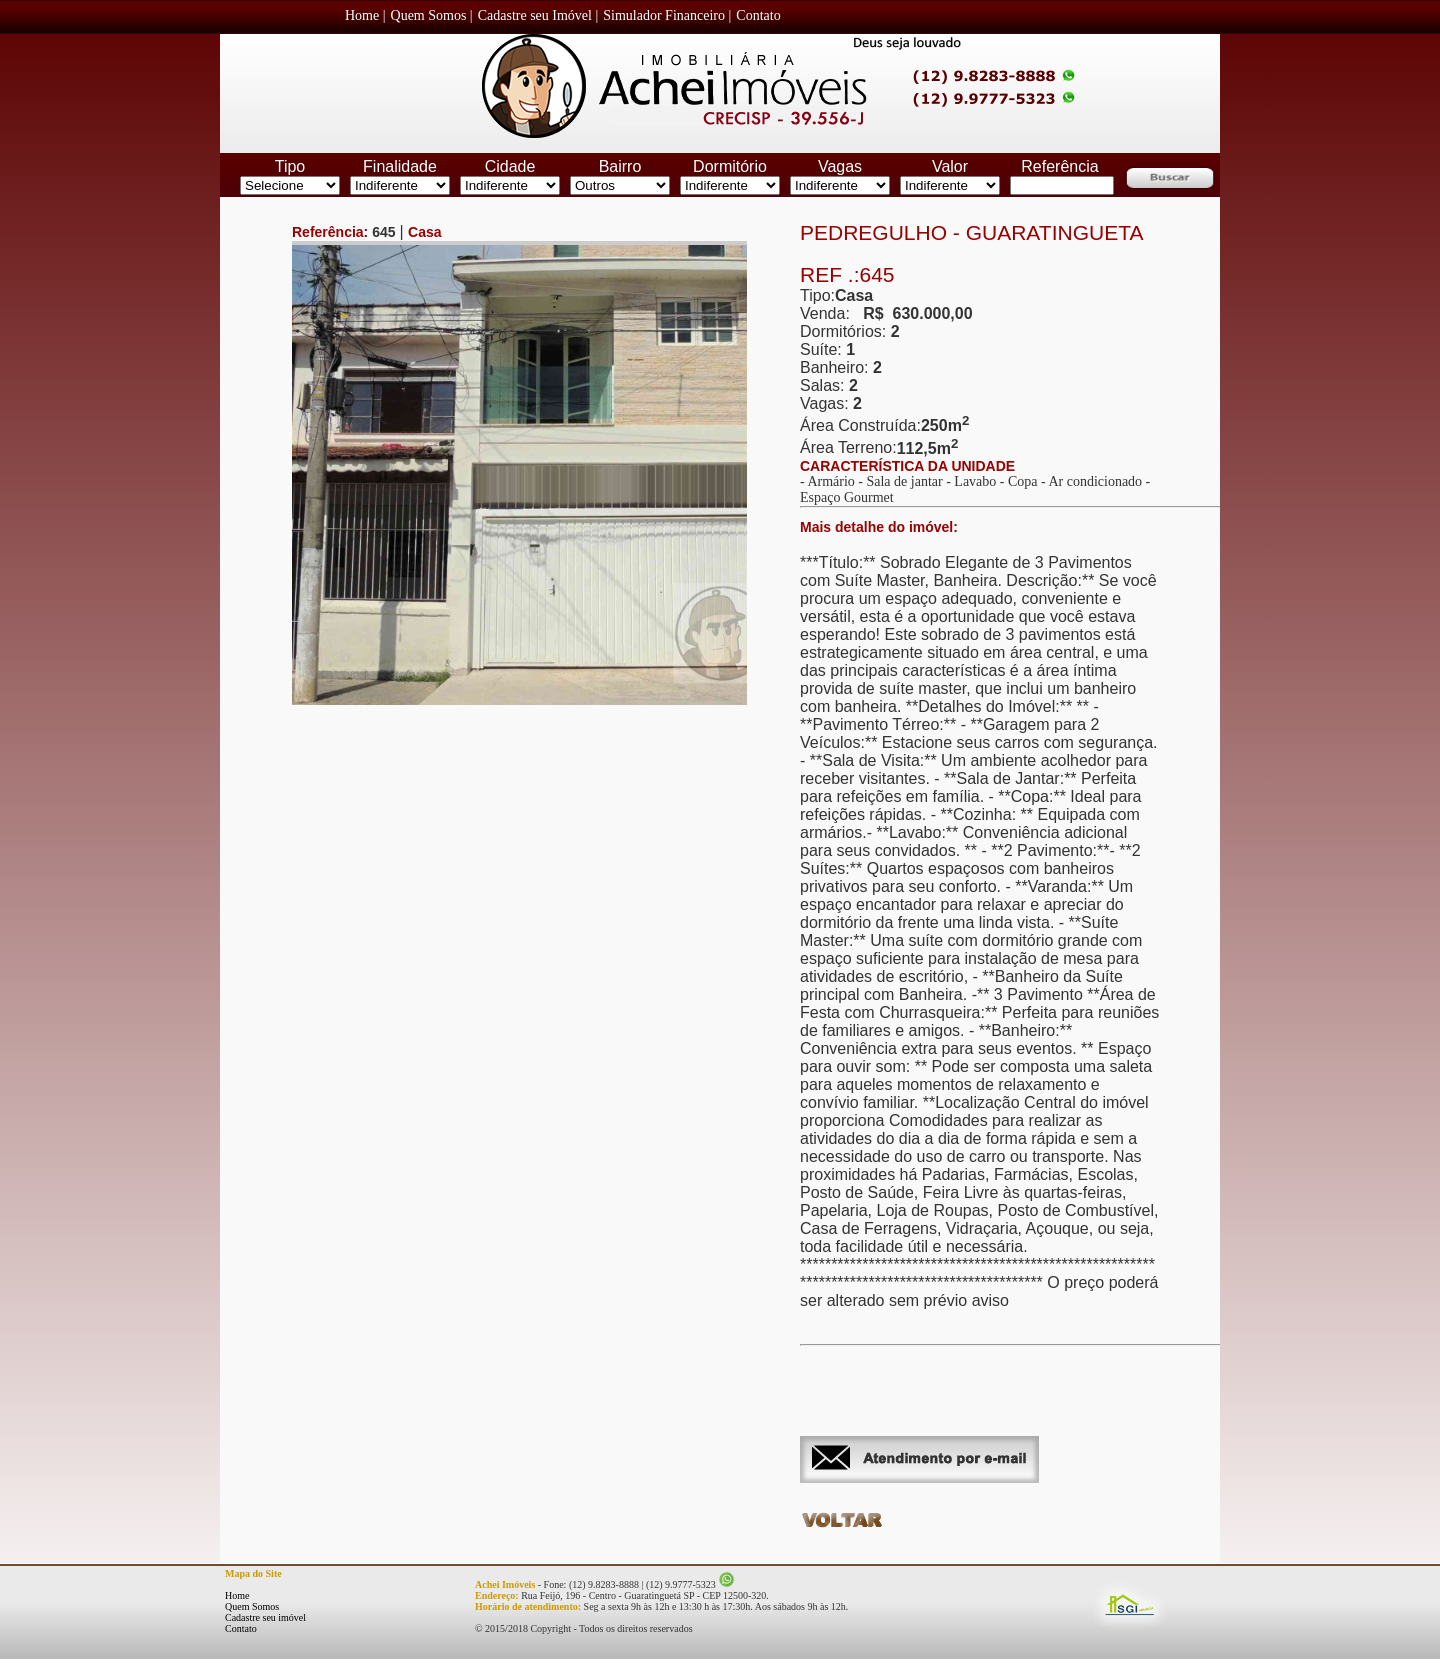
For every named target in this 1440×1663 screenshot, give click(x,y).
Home (237, 1595)
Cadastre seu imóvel (265, 1617)
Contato (241, 1628)
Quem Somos (252, 1606)
